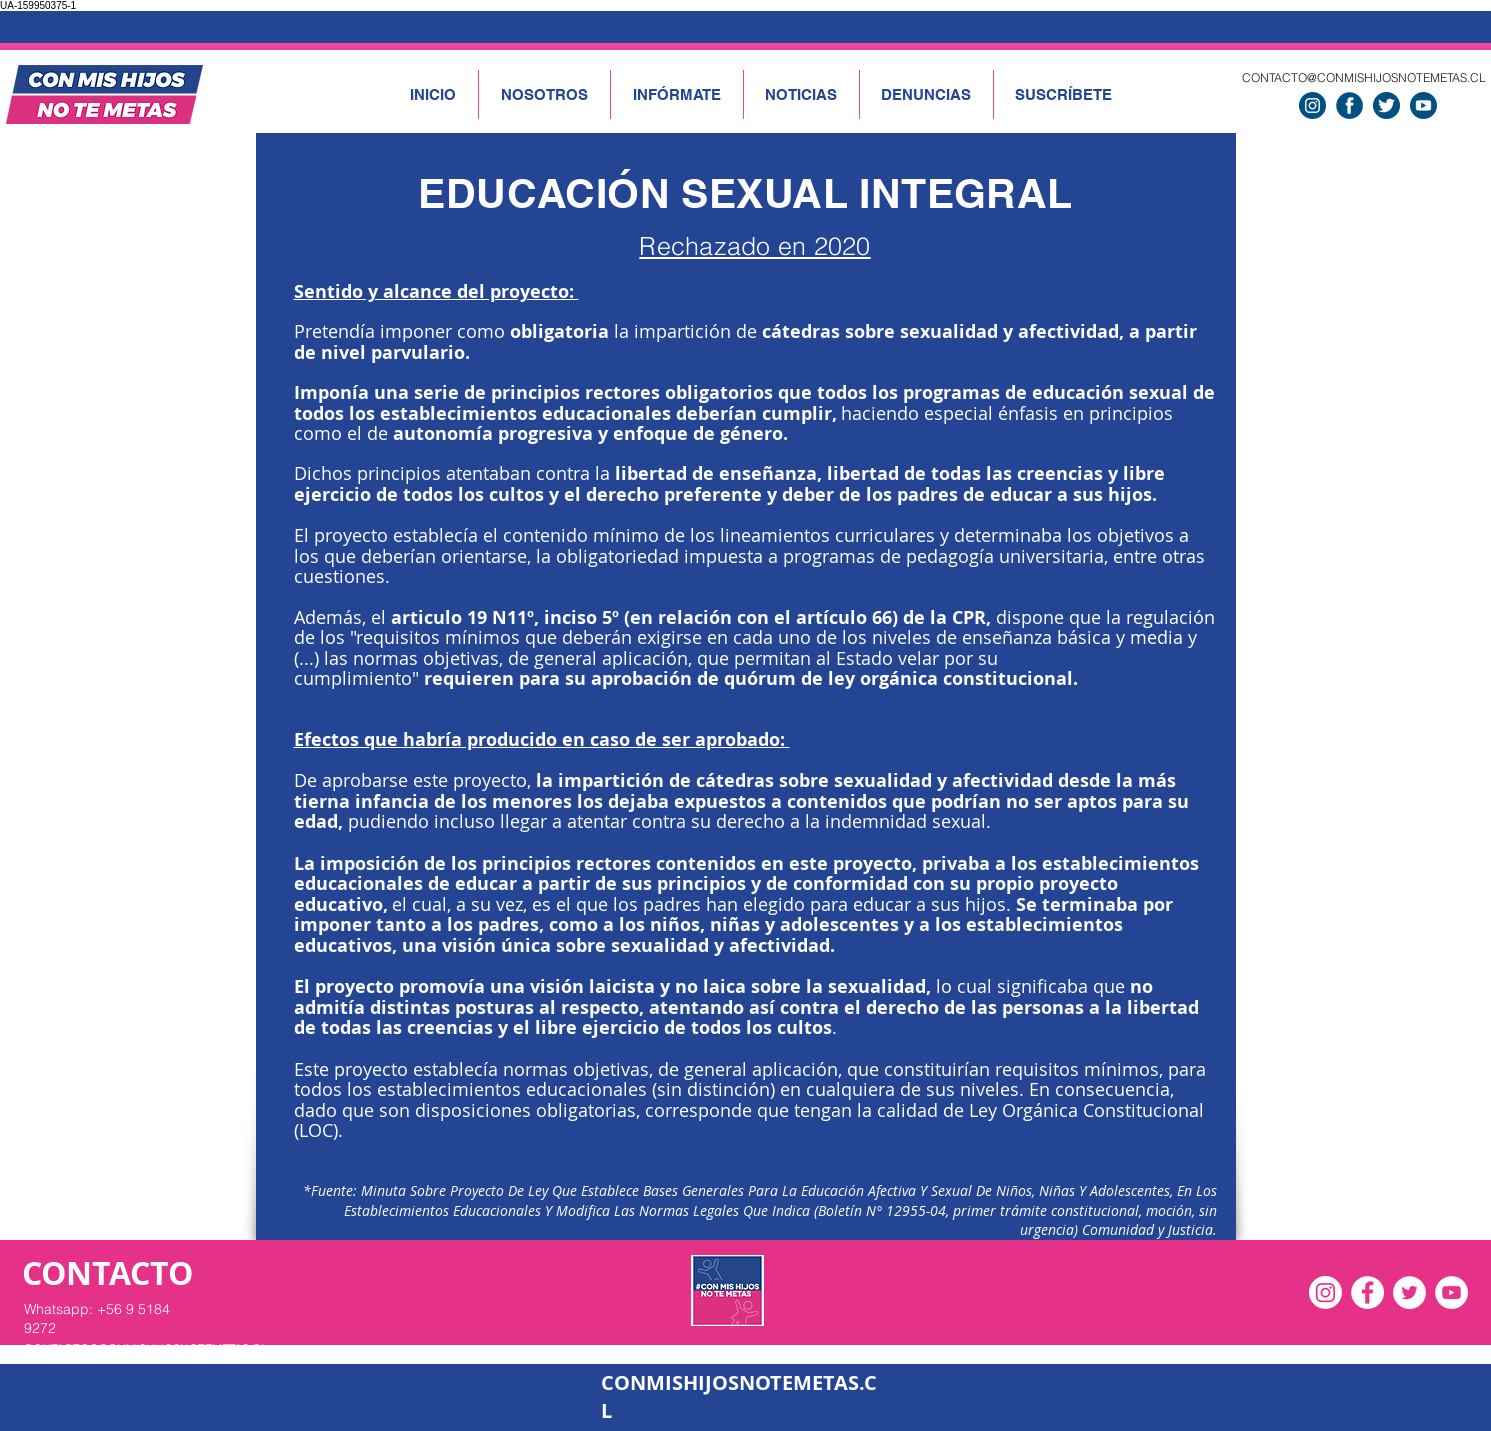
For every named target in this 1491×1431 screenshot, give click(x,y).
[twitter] (1386, 105)
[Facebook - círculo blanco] (1367, 1292)
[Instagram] (1325, 1292)
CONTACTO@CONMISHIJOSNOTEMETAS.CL (1364, 77)
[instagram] (1312, 105)
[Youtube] (1423, 105)
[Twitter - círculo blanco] (1409, 1292)
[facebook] (1349, 105)
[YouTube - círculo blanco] (1451, 1292)
